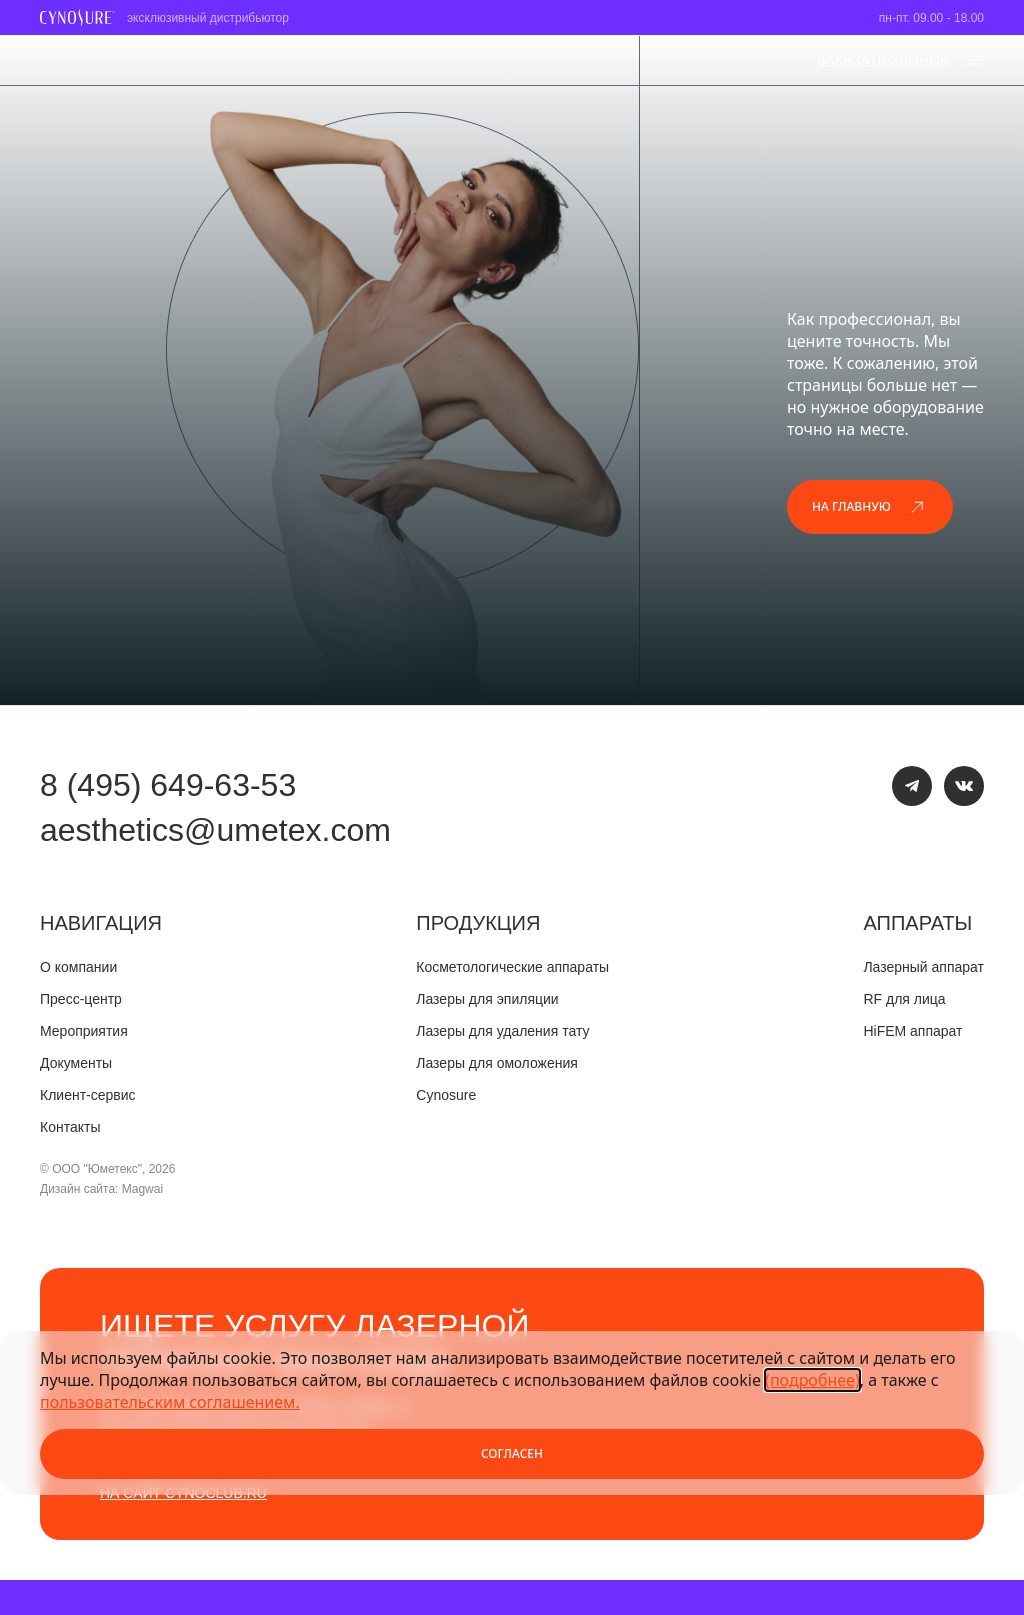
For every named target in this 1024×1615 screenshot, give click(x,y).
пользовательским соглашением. (170, 1402)
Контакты (70, 1127)
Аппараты (917, 923)
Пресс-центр (81, 999)
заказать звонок (882, 60)
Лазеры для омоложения (497, 1063)
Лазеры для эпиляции (487, 999)
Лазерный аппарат (923, 967)
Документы (76, 1063)
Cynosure (446, 1095)
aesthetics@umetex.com (215, 830)
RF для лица (904, 999)
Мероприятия (84, 1031)
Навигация (101, 923)
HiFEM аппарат (912, 1031)
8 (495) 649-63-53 (168, 785)
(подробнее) (812, 1380)
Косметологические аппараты (512, 967)
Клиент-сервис (88, 1095)
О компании (78, 967)
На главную (870, 507)
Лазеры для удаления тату (502, 1031)
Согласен (512, 1453)
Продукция (478, 923)
